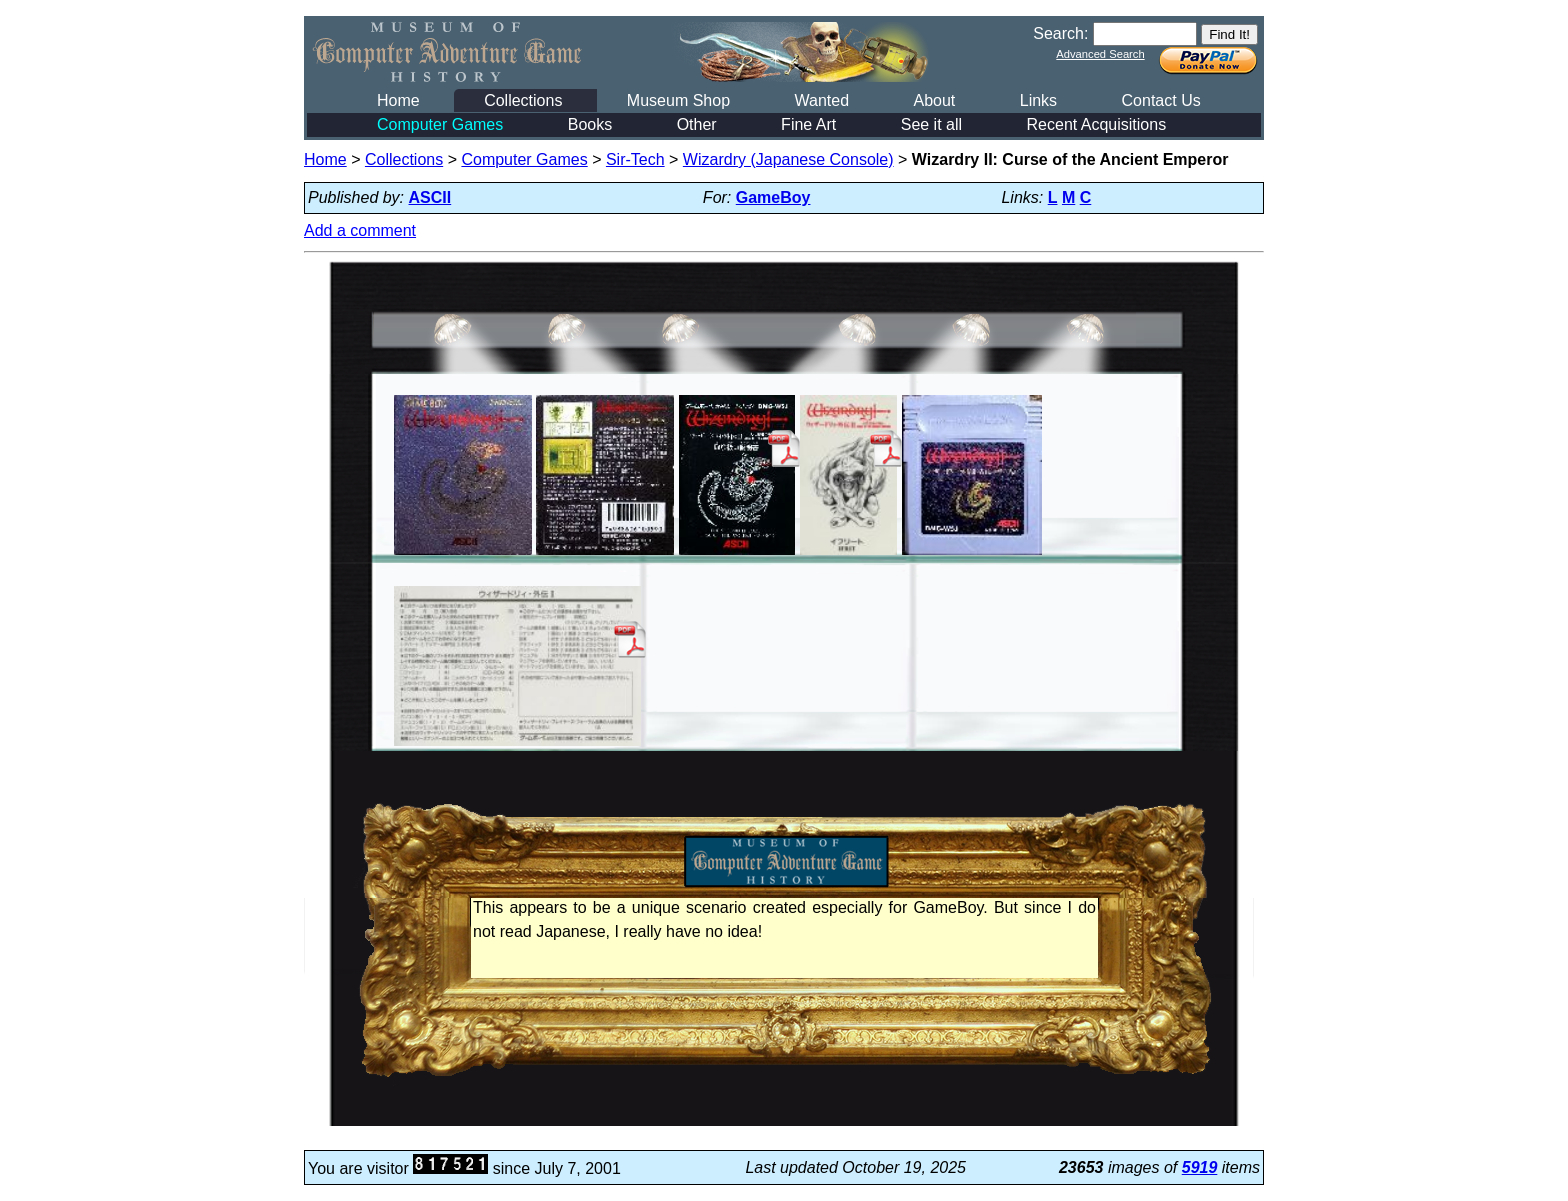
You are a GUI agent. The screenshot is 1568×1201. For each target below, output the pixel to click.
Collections (523, 100)
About (934, 100)
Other (697, 124)
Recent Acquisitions (1097, 124)
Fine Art (808, 124)
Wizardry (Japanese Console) (788, 159)
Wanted (821, 100)
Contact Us (1161, 100)
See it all (931, 124)
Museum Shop (678, 100)
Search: (1060, 33)
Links (1038, 100)
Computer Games (440, 124)
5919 (1200, 1167)
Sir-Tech (635, 159)
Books (590, 124)
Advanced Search (1100, 54)
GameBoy (773, 197)
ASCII (430, 197)
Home (398, 100)
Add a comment (360, 230)
